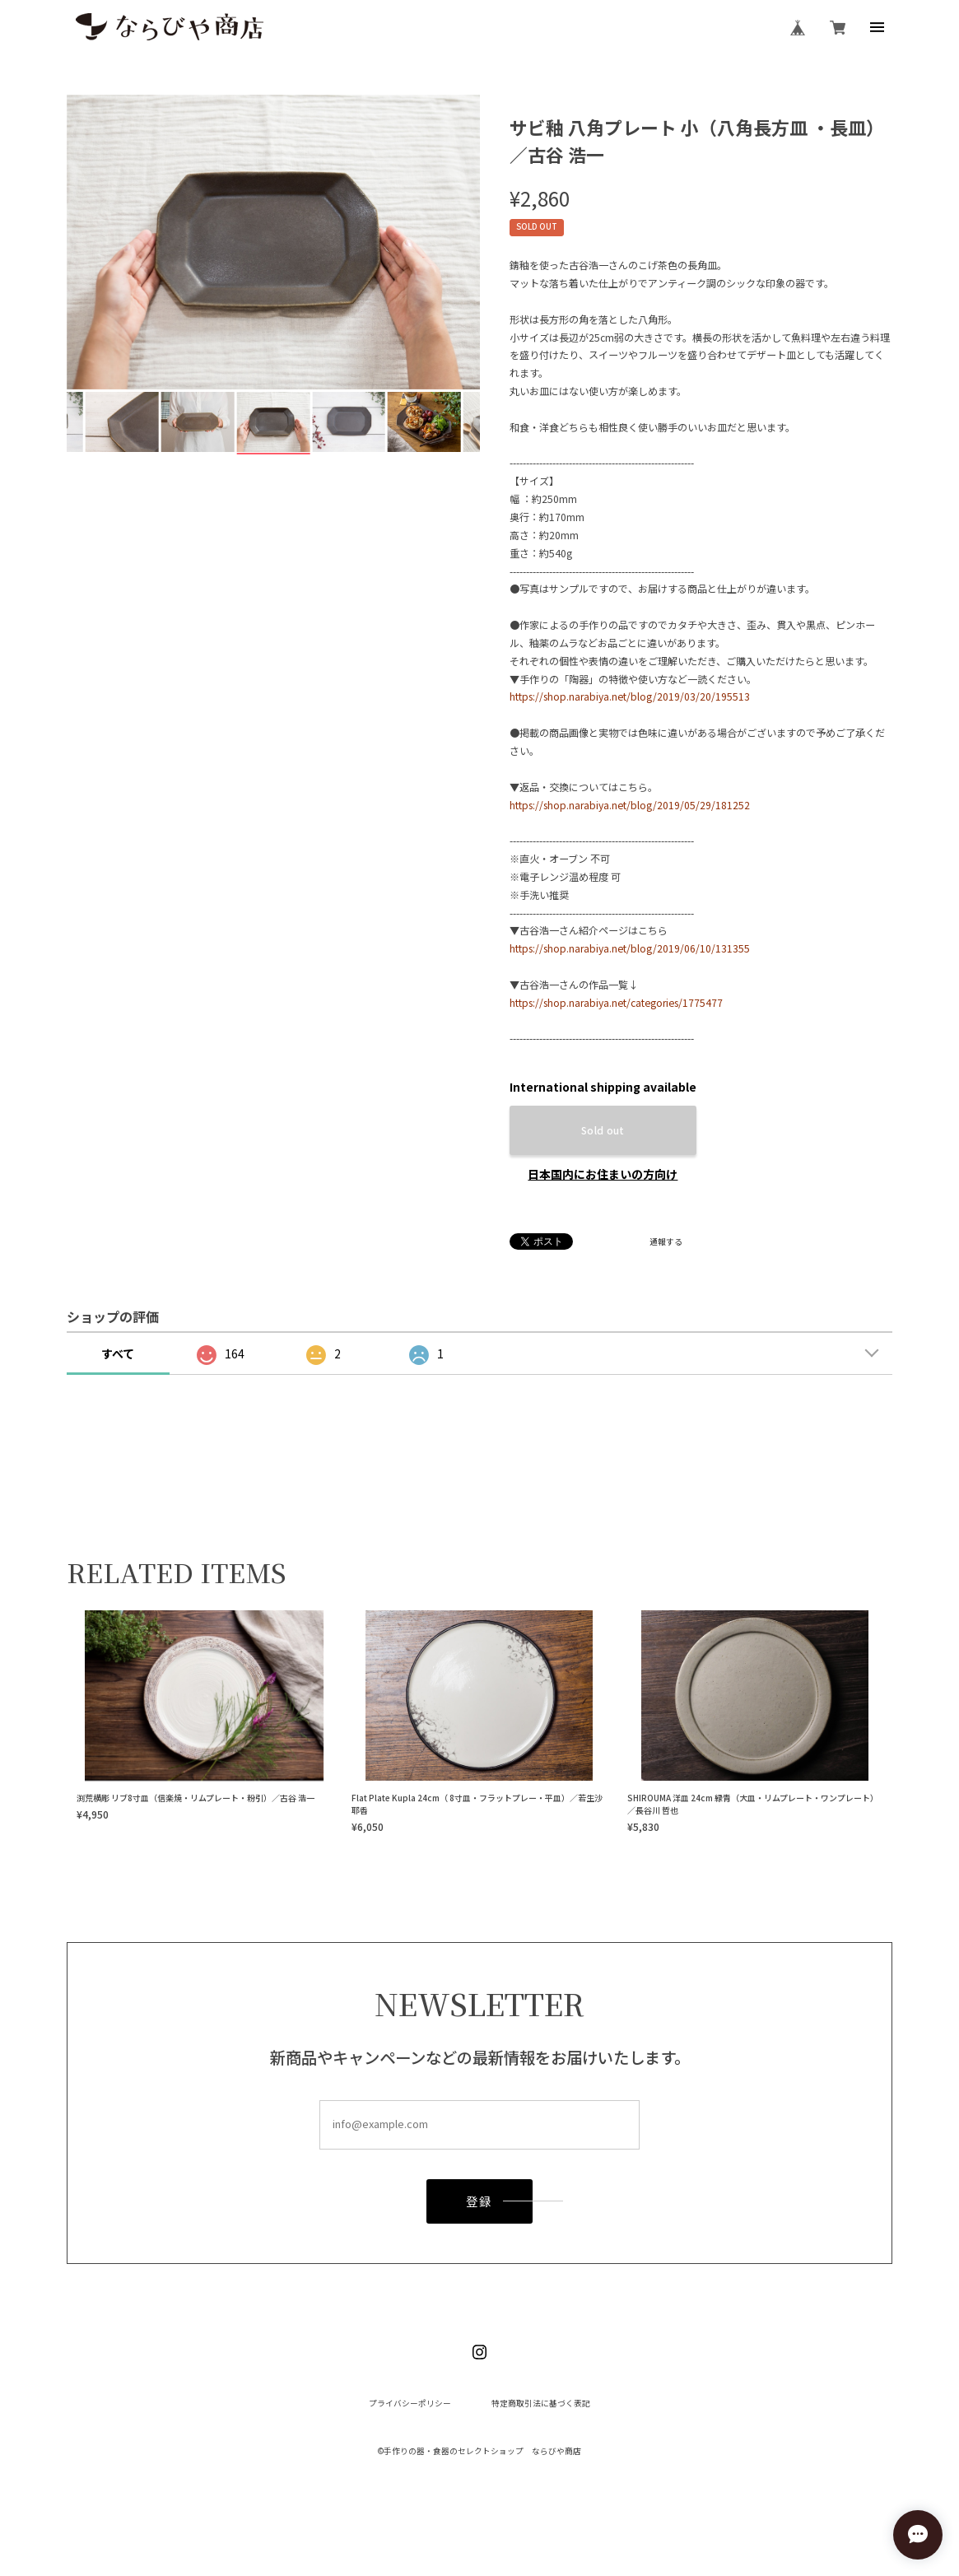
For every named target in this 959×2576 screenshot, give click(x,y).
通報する (665, 1242)
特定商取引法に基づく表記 (540, 2404)
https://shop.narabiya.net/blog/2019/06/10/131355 (630, 948)
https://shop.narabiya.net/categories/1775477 (616, 1002)
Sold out (603, 1130)
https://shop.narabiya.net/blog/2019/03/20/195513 (630, 696)
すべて (117, 1353)
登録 (479, 2207)
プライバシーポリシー (410, 2404)
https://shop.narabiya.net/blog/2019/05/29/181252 (630, 805)
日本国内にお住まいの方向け (602, 1174)
